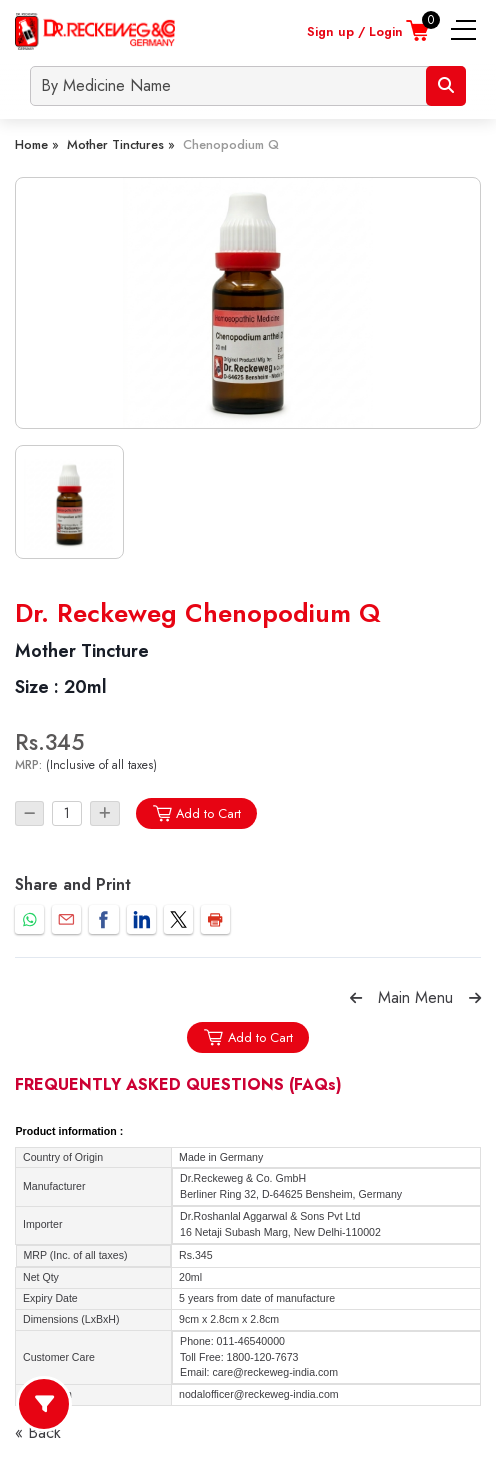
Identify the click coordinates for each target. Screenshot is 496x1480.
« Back (38, 1432)
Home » (37, 144)
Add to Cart (196, 813)
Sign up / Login (355, 31)
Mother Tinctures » (121, 144)
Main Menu (415, 997)
